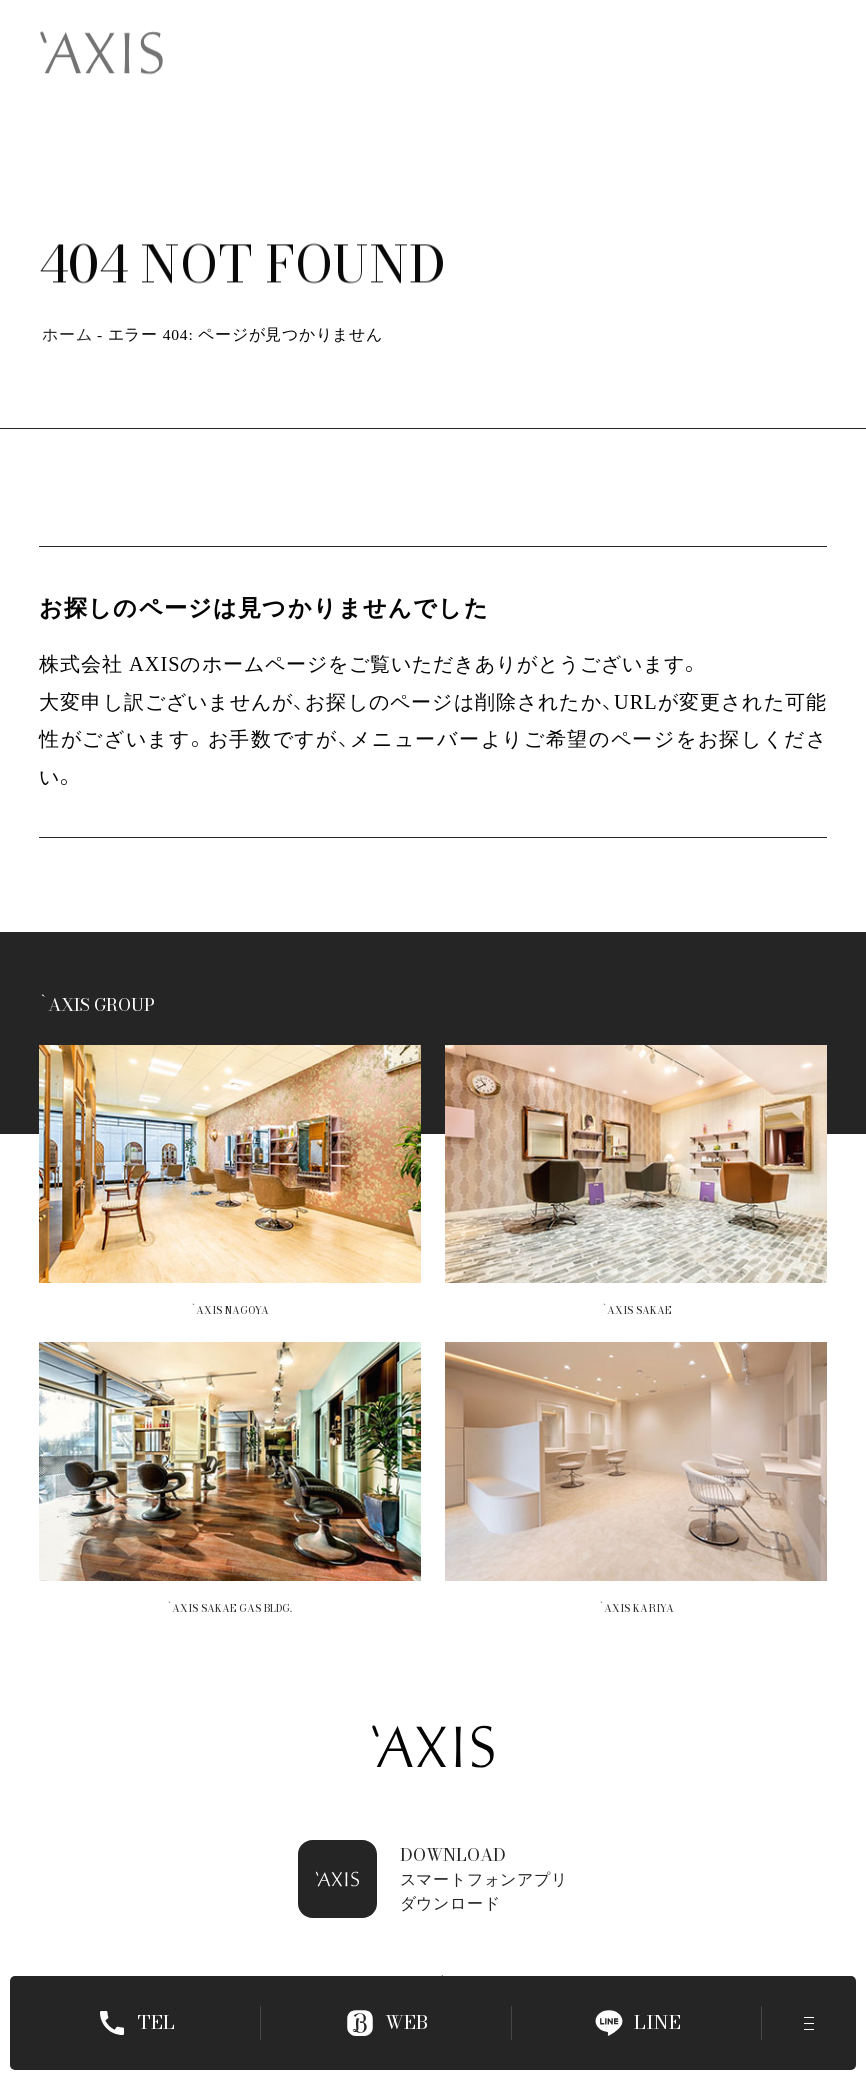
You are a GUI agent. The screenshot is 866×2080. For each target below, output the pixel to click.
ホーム (67, 334)
